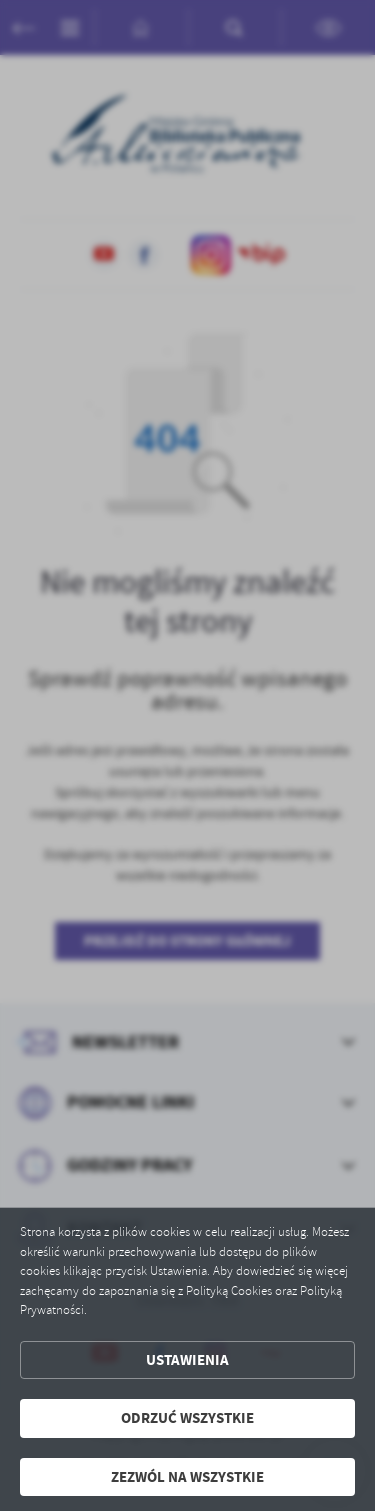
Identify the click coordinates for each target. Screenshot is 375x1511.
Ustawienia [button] (187, 1360)
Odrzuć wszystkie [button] (187, 1418)
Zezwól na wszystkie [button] (187, 1477)
